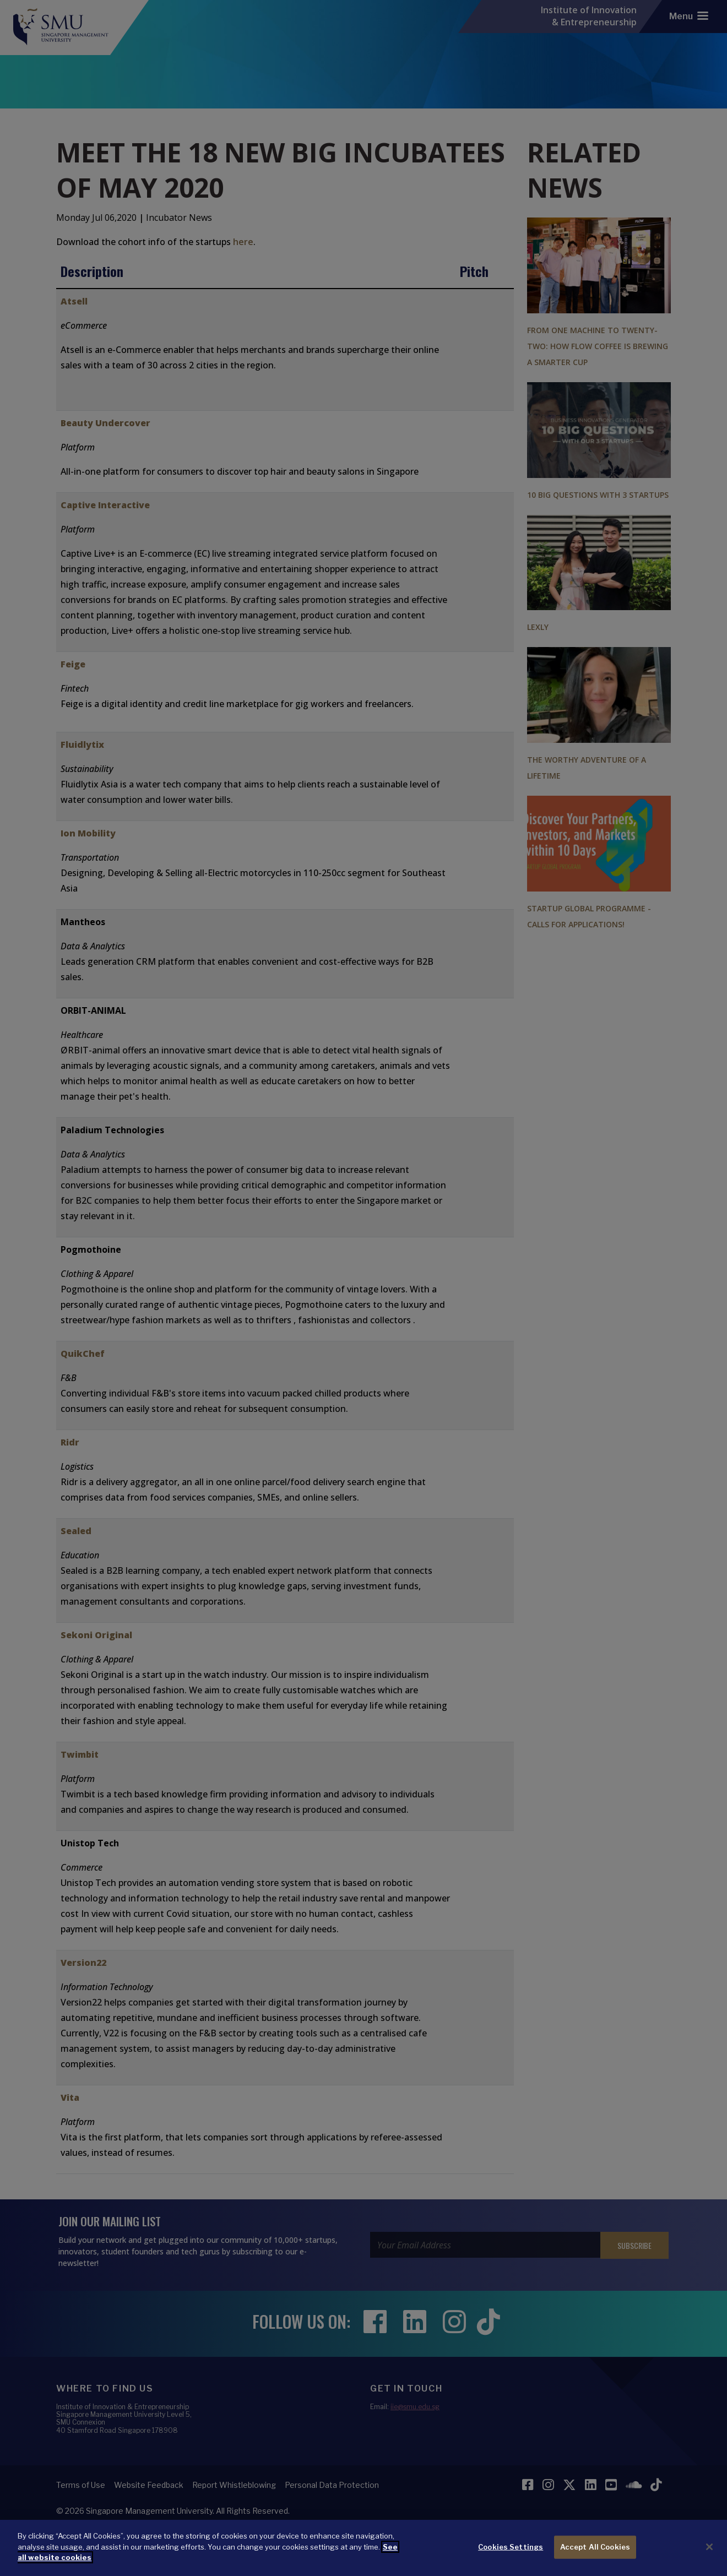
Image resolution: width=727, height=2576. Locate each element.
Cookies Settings (510, 2546)
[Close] (709, 2547)
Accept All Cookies (595, 2546)
